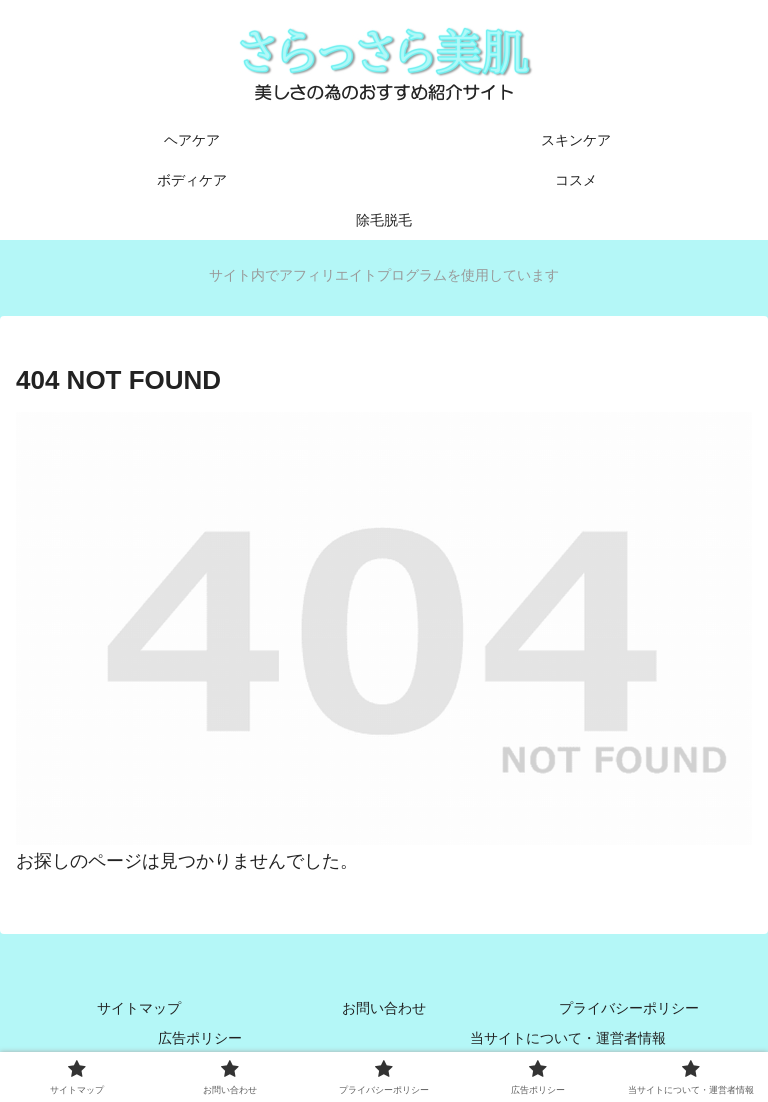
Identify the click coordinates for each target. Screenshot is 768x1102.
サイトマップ (139, 1008)
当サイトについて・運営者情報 (568, 1038)
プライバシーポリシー (629, 1008)
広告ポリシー (200, 1038)
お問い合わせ (384, 1008)
